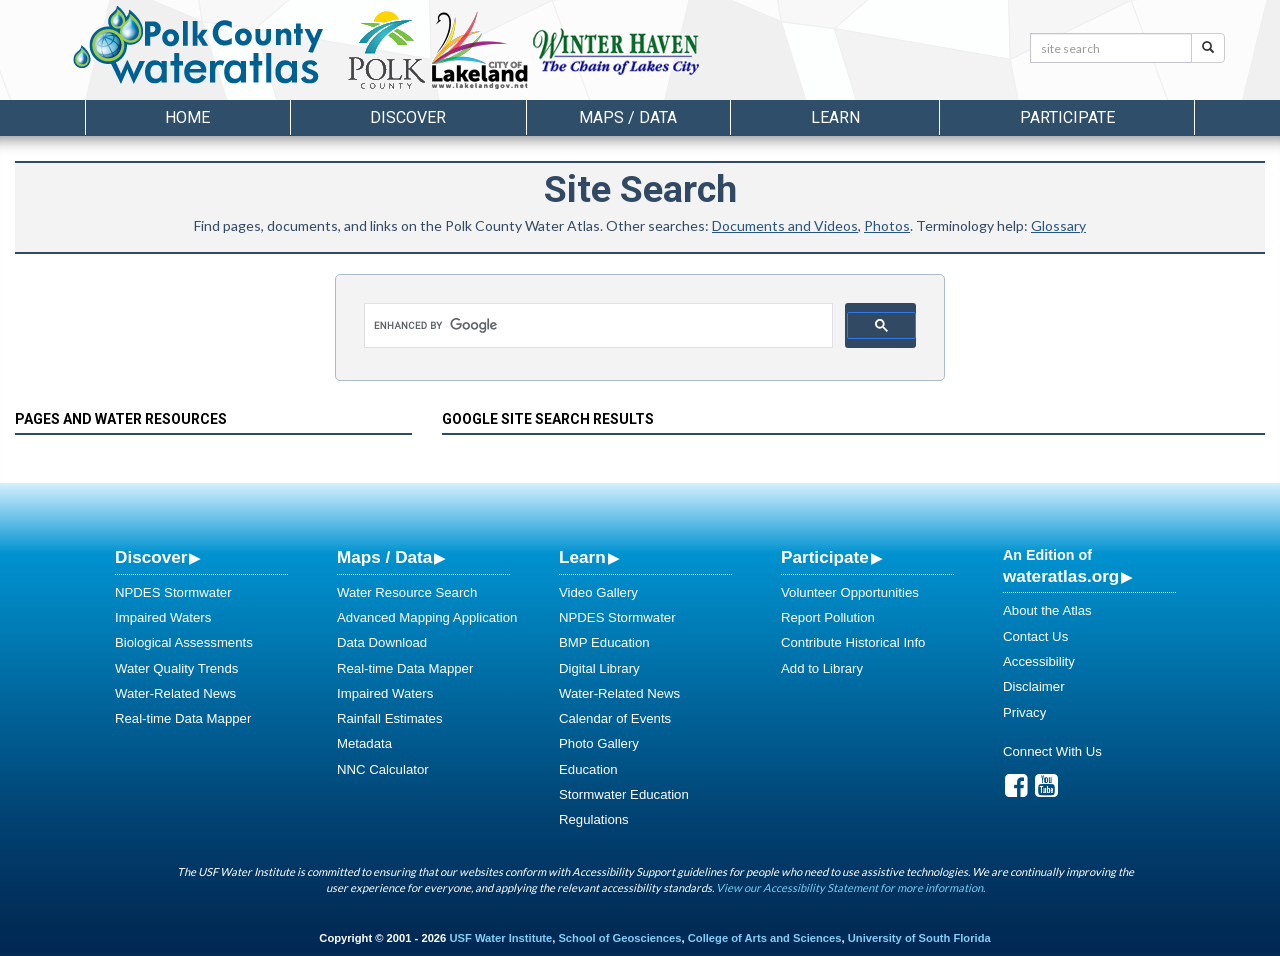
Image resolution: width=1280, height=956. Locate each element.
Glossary (1058, 225)
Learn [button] (835, 117)
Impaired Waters (163, 617)
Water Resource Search (407, 592)
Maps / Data (384, 557)
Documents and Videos (785, 225)
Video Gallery (598, 592)
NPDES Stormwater (173, 592)
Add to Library (822, 668)
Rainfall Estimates (390, 718)
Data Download (382, 642)
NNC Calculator (383, 769)
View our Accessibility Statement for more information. (850, 887)
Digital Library (599, 668)
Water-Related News (175, 693)
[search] (601, 326)
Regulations (594, 819)
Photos (887, 225)
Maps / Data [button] (628, 117)
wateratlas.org (1061, 576)
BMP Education (604, 642)
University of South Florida (919, 938)
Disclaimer (1034, 686)
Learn (582, 557)
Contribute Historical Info (853, 642)
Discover (151, 557)
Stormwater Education (624, 794)
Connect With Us (1052, 751)
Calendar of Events (615, 718)
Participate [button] (1067, 117)
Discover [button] (408, 117)
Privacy (1024, 712)
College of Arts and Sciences (765, 938)
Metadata (364, 743)
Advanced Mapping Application (427, 617)
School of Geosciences (619, 938)
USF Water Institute (500, 938)
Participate (825, 557)
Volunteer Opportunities (850, 592)
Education (588, 769)
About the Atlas (1047, 610)
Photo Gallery (599, 743)
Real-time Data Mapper (183, 718)
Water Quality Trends (176, 668)
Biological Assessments (184, 642)
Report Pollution (828, 617)
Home (187, 117)
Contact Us (1035, 636)
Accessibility (1039, 661)
